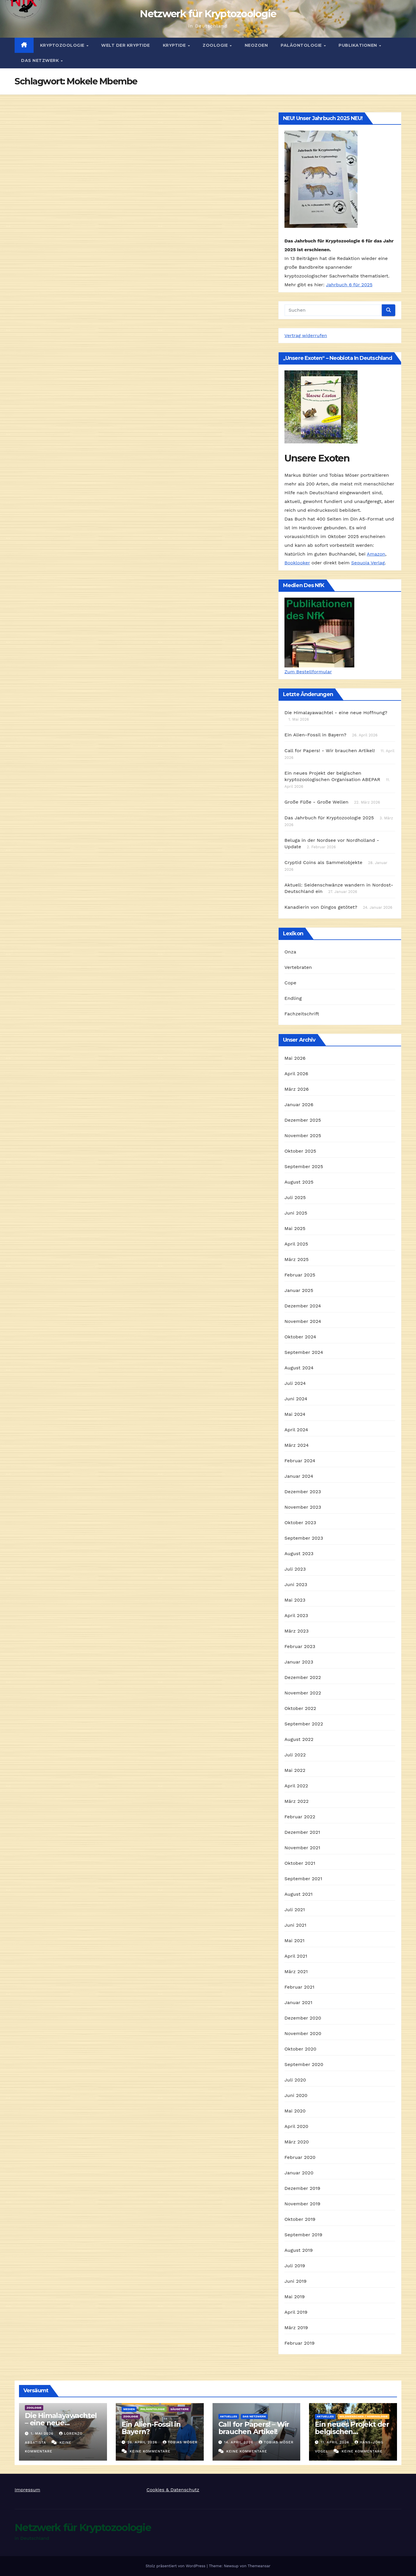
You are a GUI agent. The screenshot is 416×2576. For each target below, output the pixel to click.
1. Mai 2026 (43, 2433)
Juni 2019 (295, 2281)
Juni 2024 (295, 1398)
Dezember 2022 (302, 1677)
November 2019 (302, 2203)
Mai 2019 (294, 2296)
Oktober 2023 (300, 1522)
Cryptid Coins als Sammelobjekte (323, 862)
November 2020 (302, 2033)
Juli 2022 (295, 1755)
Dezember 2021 (302, 1832)
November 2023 (302, 1507)
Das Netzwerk (40, 60)
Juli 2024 (295, 1383)
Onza (290, 952)
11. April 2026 (336, 2442)
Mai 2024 (294, 1414)
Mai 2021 (294, 1940)
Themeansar (259, 2566)
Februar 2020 (299, 2157)
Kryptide (175, 45)
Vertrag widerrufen (305, 335)
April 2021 (295, 1956)
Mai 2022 (294, 1770)
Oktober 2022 (300, 1708)
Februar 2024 (299, 1460)
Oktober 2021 (299, 1863)
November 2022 (302, 1693)
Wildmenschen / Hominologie (363, 2416)
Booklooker (297, 562)
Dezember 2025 (302, 1120)
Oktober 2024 (300, 1337)
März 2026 (296, 1089)
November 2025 (302, 1135)
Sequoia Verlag (368, 562)
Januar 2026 (298, 1104)
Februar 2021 (299, 1987)
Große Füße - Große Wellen (316, 802)
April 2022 (296, 1786)
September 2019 (303, 2234)
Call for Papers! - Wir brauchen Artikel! (329, 750)
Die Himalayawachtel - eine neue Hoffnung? (335, 712)
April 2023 (296, 1615)
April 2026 (296, 1073)
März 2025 (296, 1259)
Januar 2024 (298, 1476)
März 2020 (296, 2142)
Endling (293, 998)
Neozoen (256, 45)
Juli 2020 (295, 2080)
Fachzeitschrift (301, 1013)
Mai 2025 (294, 1228)
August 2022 (298, 1739)
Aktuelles (228, 2416)
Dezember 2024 (302, 1306)
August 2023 (298, 1553)
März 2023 (296, 1631)
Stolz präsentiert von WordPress (176, 2566)
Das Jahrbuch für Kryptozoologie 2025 (329, 817)
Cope (290, 983)
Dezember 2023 (302, 1491)
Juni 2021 (295, 1925)
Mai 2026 (294, 1058)
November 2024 (302, 1321)
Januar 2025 (298, 1290)
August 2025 (298, 1182)
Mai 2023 (294, 1600)
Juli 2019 (294, 2265)
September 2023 (303, 1538)
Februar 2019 (299, 2343)
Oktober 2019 (299, 2219)
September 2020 (303, 2064)
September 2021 (303, 1878)
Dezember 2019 (302, 2188)
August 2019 (298, 2250)
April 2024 (296, 1429)
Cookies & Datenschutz (172, 2489)
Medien (129, 2409)
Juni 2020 (296, 2095)
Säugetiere (179, 2409)
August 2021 (298, 1894)
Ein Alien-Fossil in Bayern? (315, 735)
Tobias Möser (180, 2442)
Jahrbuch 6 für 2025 (349, 284)
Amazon (376, 554)
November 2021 (302, 1847)
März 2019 (296, 2327)
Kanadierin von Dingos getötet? (320, 907)
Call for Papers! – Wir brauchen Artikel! (253, 2428)
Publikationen (358, 45)
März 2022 (296, 1801)
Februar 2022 (299, 1816)
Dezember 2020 (302, 2018)
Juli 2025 (295, 1197)
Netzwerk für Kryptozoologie (208, 14)
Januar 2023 (298, 1662)
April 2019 (296, 2312)
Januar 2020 (298, 2173)
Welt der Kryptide (125, 45)
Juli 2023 (295, 1569)
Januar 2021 (298, 2002)
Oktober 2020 (300, 2049)
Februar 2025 (299, 1275)
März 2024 (296, 1445)
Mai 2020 (295, 2111)
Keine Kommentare (150, 2451)
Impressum (27, 2489)
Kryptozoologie (63, 45)
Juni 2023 (295, 1584)
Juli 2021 (294, 1909)
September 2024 (303, 1352)
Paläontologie (302, 45)
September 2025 (303, 1166)
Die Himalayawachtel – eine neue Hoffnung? (61, 2422)
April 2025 (296, 1244)
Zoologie (216, 45)
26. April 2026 (143, 2442)
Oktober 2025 (300, 1151)
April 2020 (296, 2126)
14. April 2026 (239, 2442)
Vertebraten (298, 967)
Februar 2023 (299, 1646)
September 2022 (303, 1724)
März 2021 (296, 1971)
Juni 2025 (295, 1213)
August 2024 (298, 1368)
